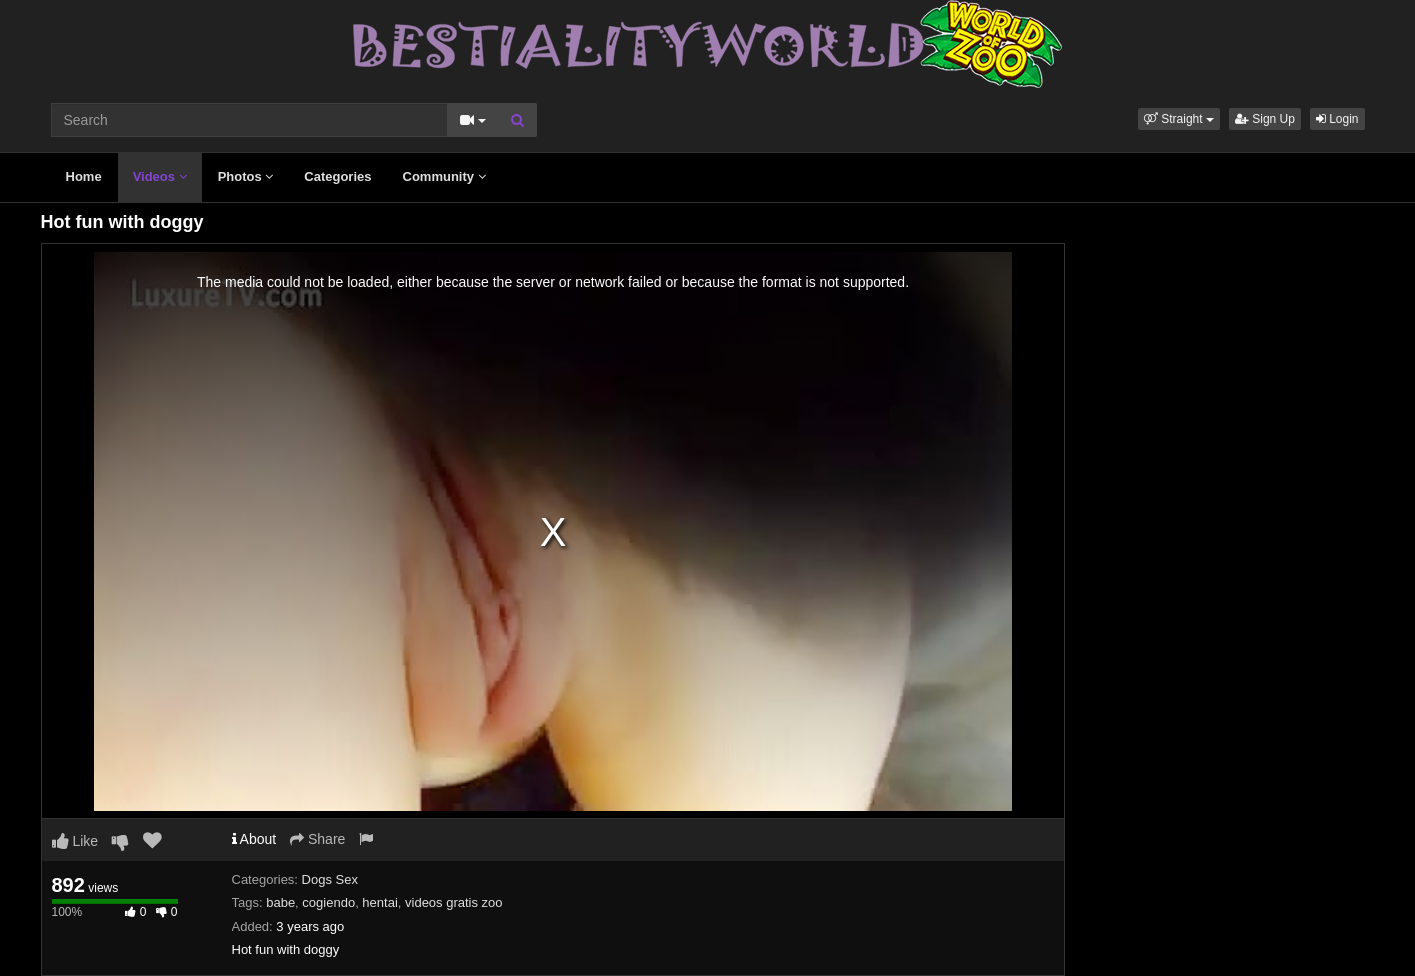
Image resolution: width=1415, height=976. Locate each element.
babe (280, 902)
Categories (337, 176)
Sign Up (1265, 119)
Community (444, 176)
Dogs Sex (330, 879)
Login (1337, 119)
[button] (1179, 119)
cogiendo (328, 902)
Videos (160, 176)
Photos (246, 176)
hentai (379, 902)
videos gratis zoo (454, 902)
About (254, 839)
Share (317, 839)
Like (75, 841)
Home (84, 176)
